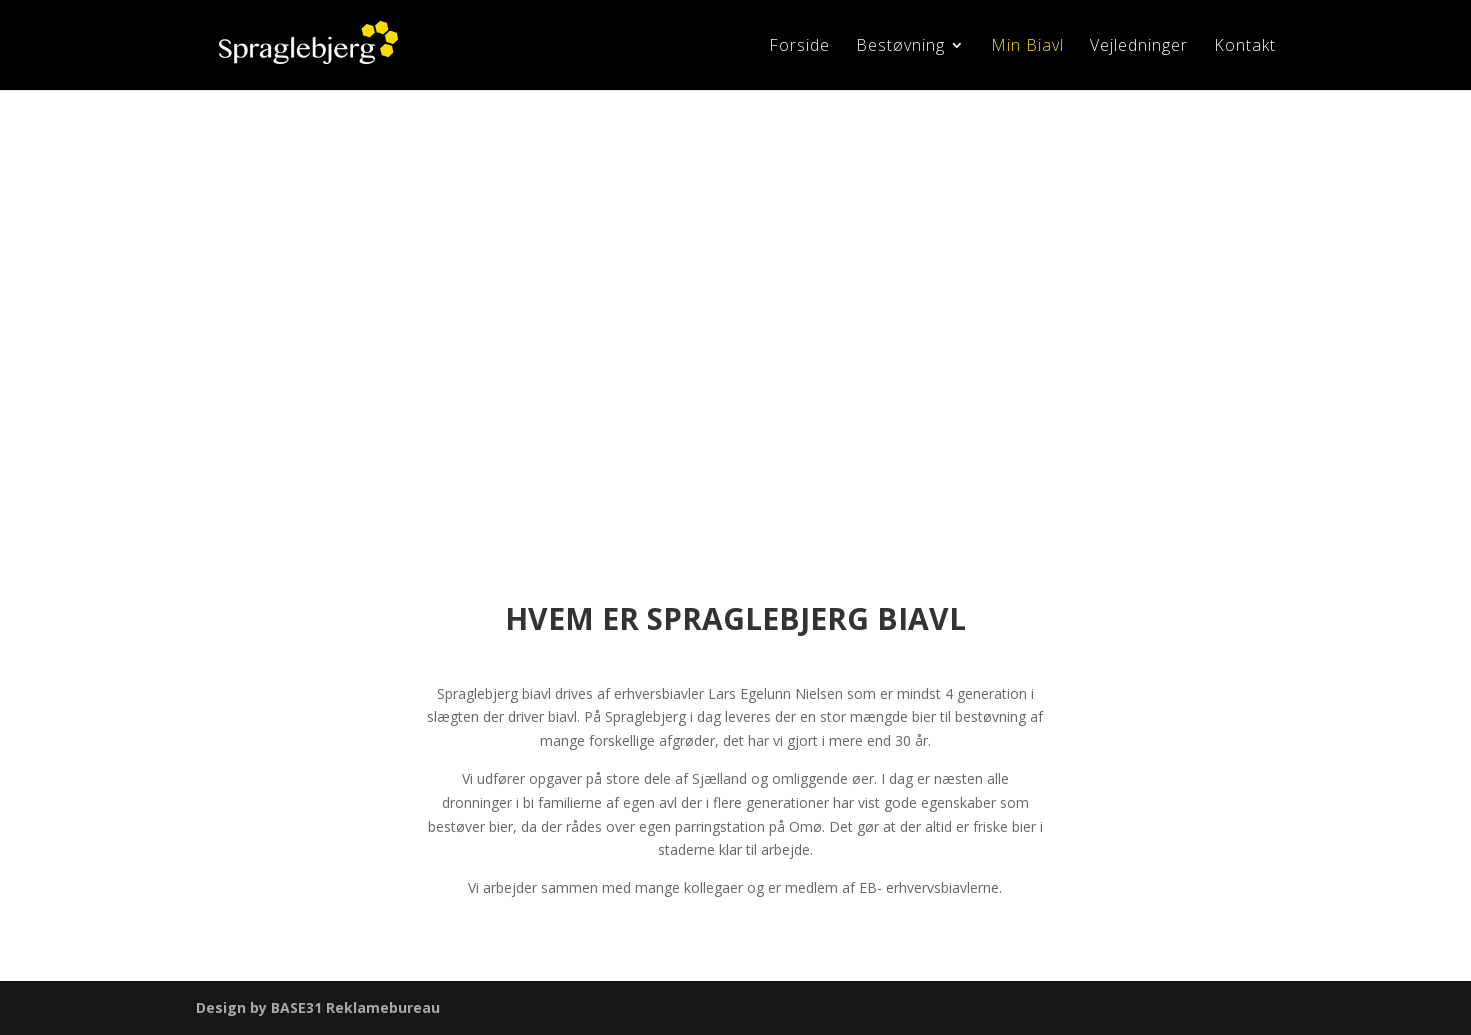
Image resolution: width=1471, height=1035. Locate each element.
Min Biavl (1027, 47)
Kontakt (1245, 47)
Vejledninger (1139, 47)
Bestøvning (900, 47)
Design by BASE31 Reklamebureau (318, 1007)
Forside (799, 47)
